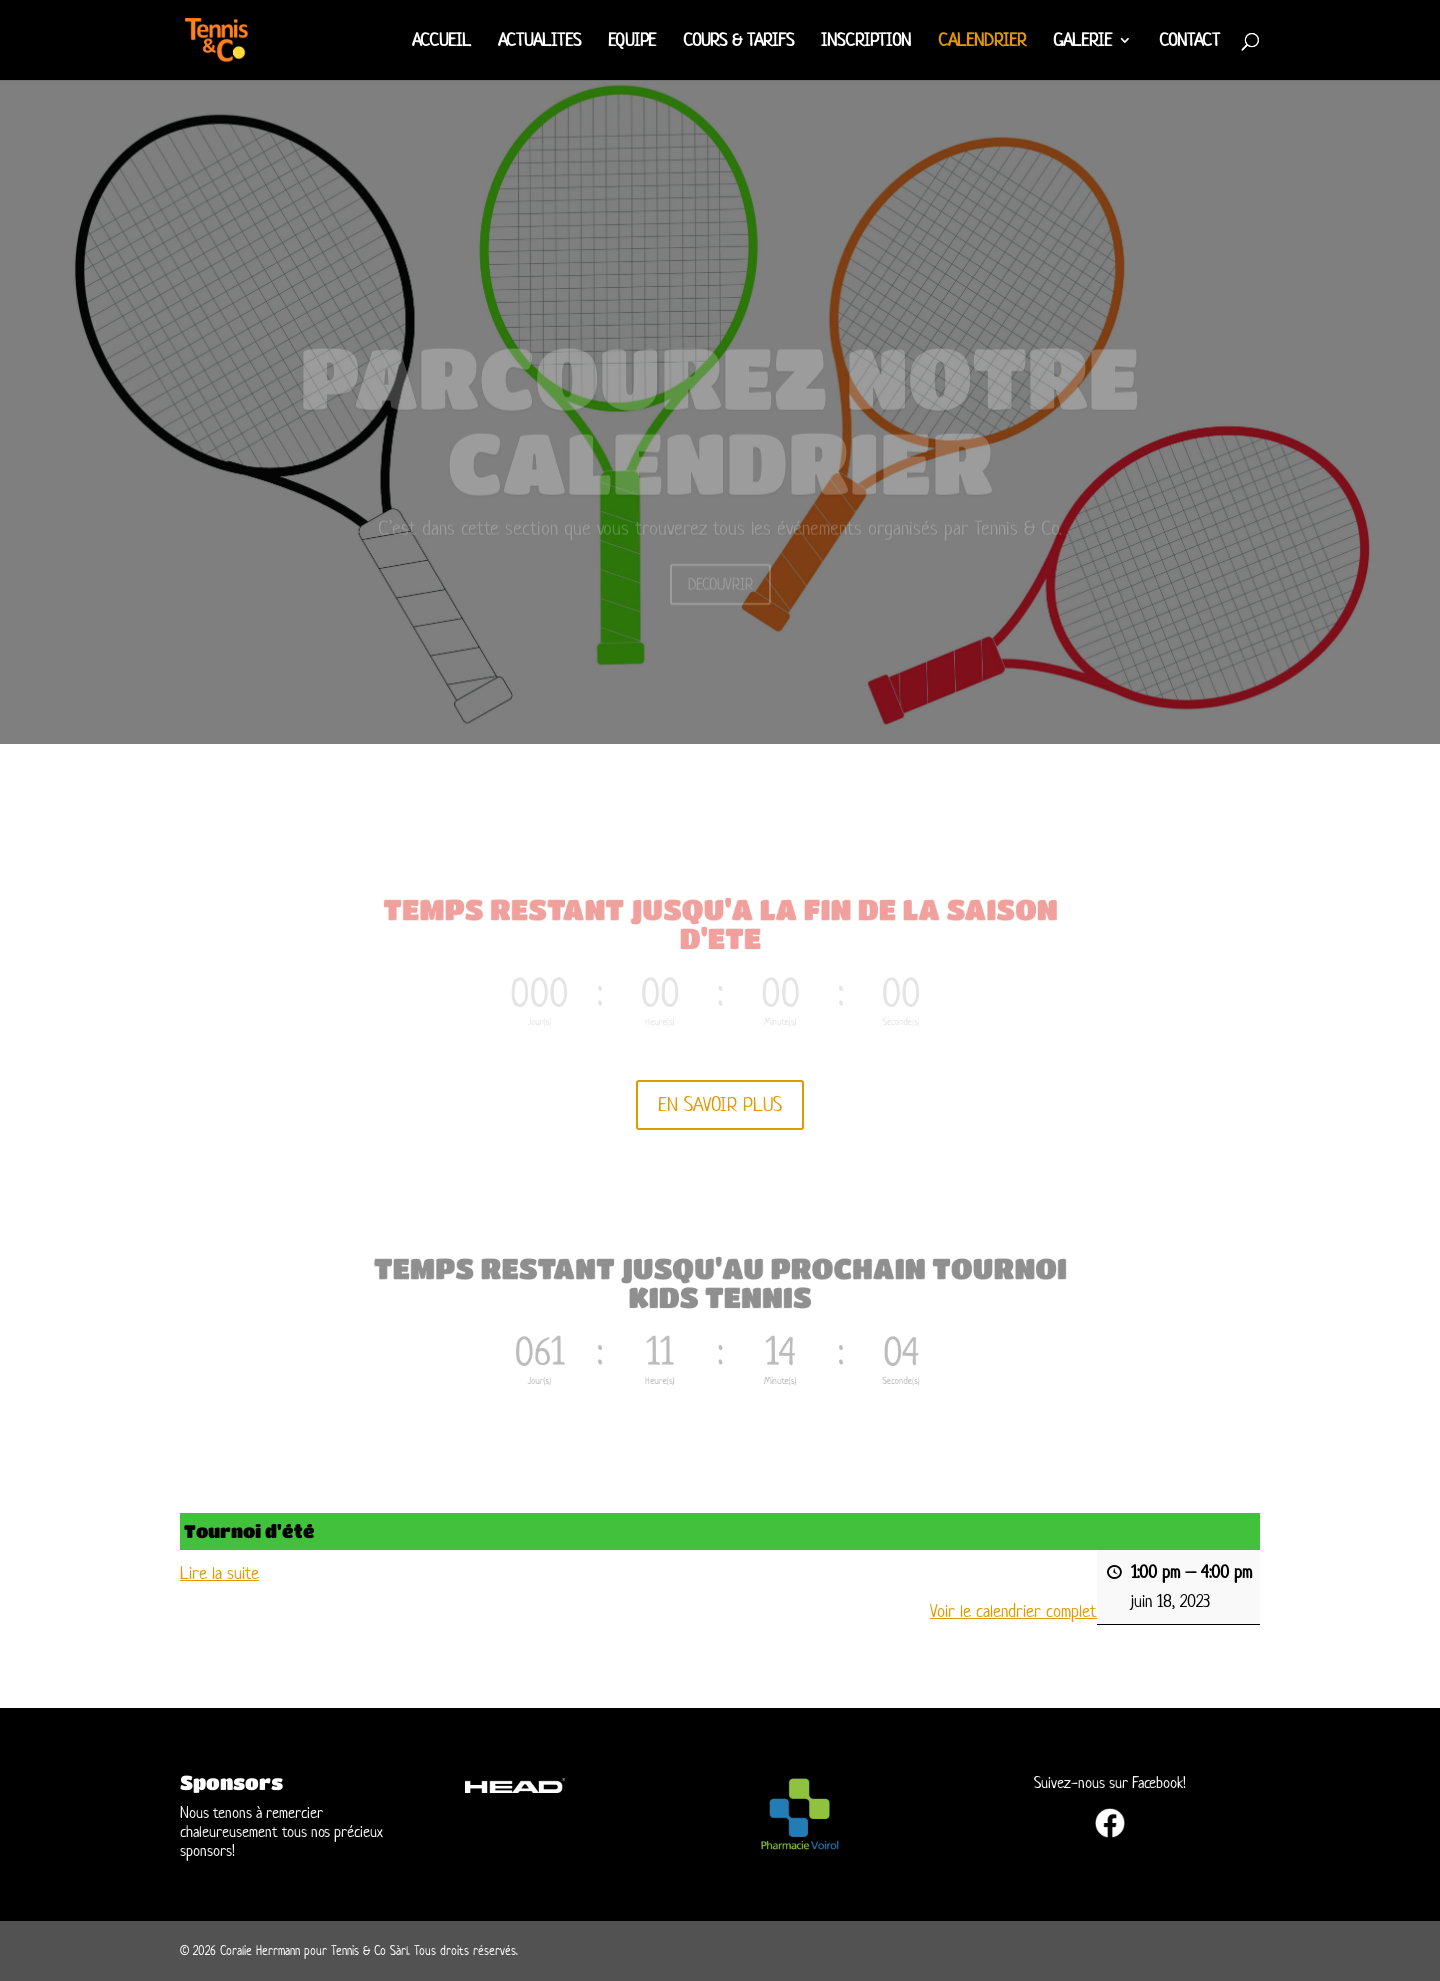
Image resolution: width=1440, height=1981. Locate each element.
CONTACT (1189, 42)
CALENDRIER (982, 42)
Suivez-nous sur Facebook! (1110, 1782)
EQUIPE (632, 42)
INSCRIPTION (866, 42)
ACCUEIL (441, 42)
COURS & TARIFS (738, 42)
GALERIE (1082, 42)
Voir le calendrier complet (1013, 1612)
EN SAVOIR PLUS (720, 1104)
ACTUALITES (539, 42)
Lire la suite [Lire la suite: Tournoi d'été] (219, 1573)
